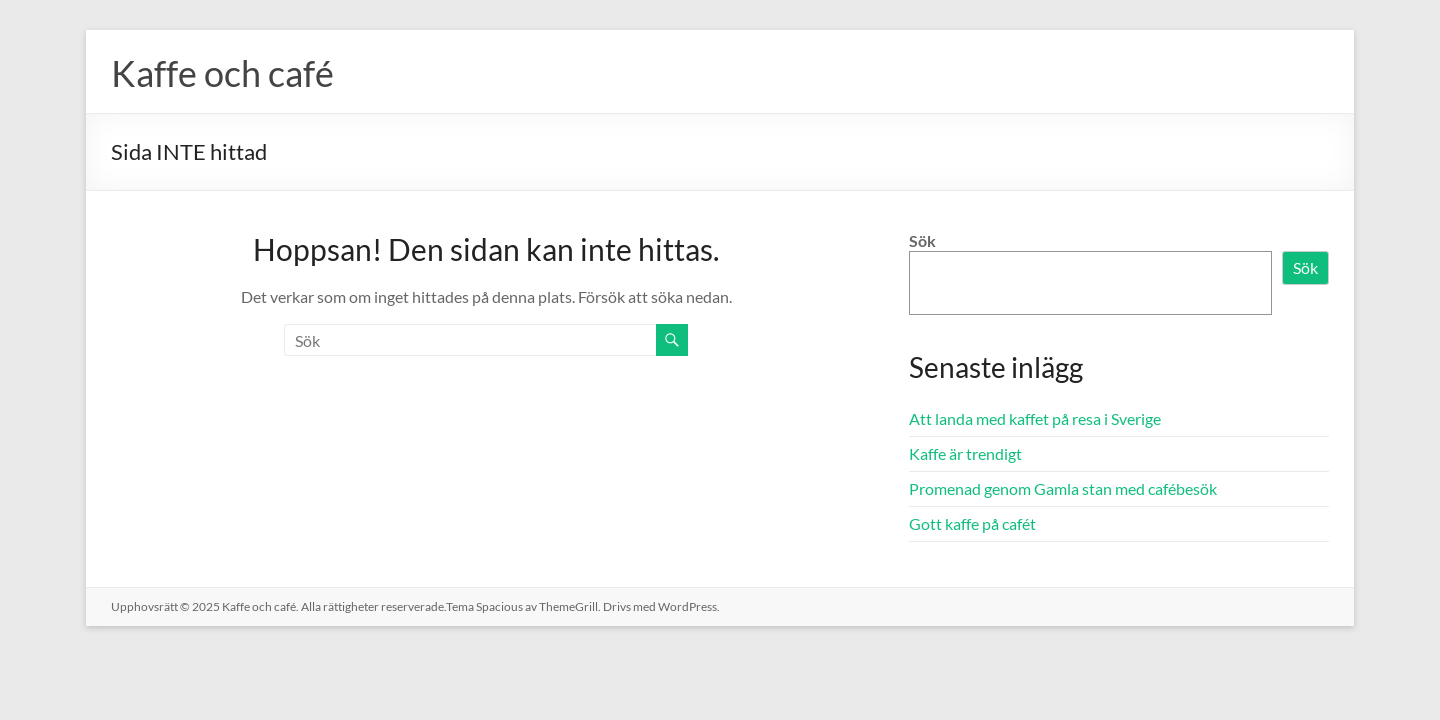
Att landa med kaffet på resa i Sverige (1035, 418)
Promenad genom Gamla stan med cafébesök (1063, 488)
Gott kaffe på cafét (972, 523)
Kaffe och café (222, 73)
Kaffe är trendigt (965, 453)
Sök (922, 240)
